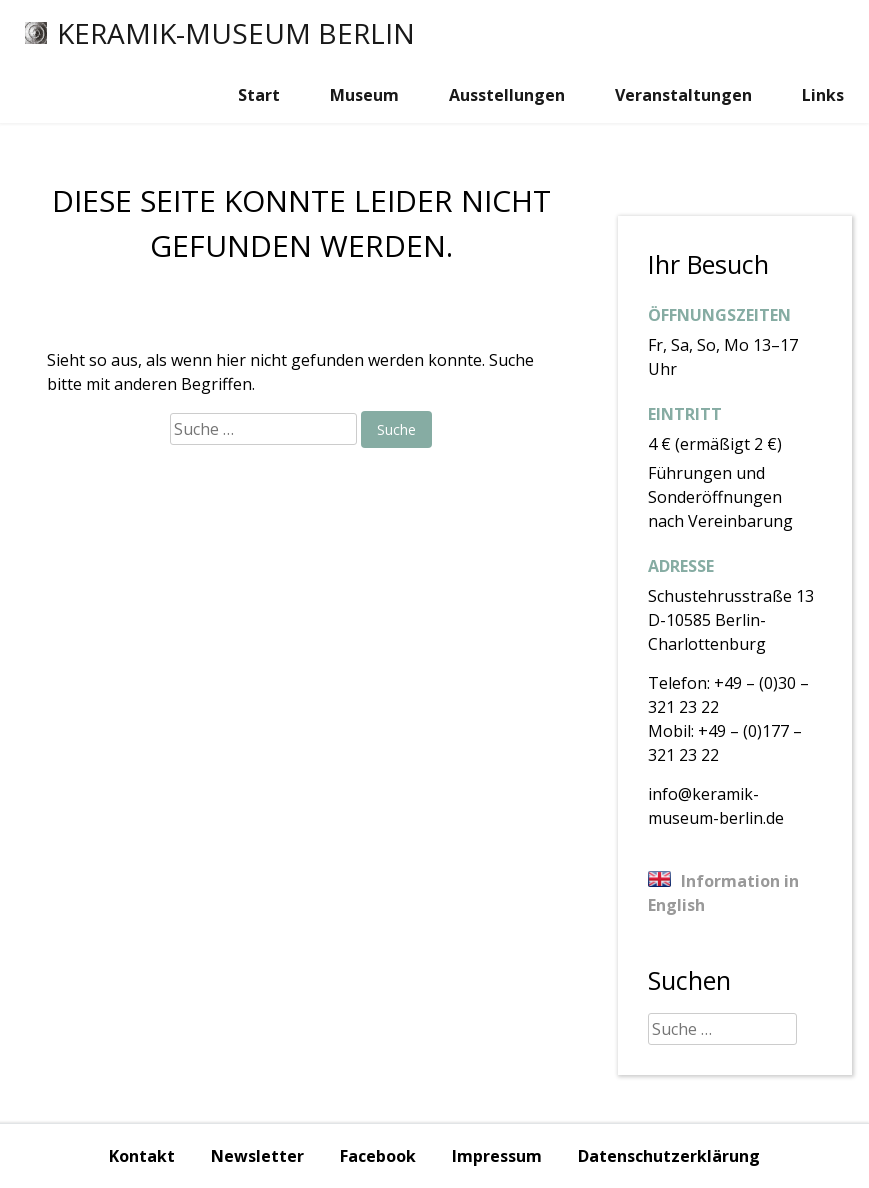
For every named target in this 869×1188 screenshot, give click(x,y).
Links (823, 95)
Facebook (378, 1156)
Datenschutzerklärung (669, 1156)
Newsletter (257, 1156)
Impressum (497, 1156)
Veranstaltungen (683, 95)
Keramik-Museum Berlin (220, 33)
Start (259, 95)
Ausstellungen (507, 95)
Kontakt (142, 1156)
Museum (364, 95)
